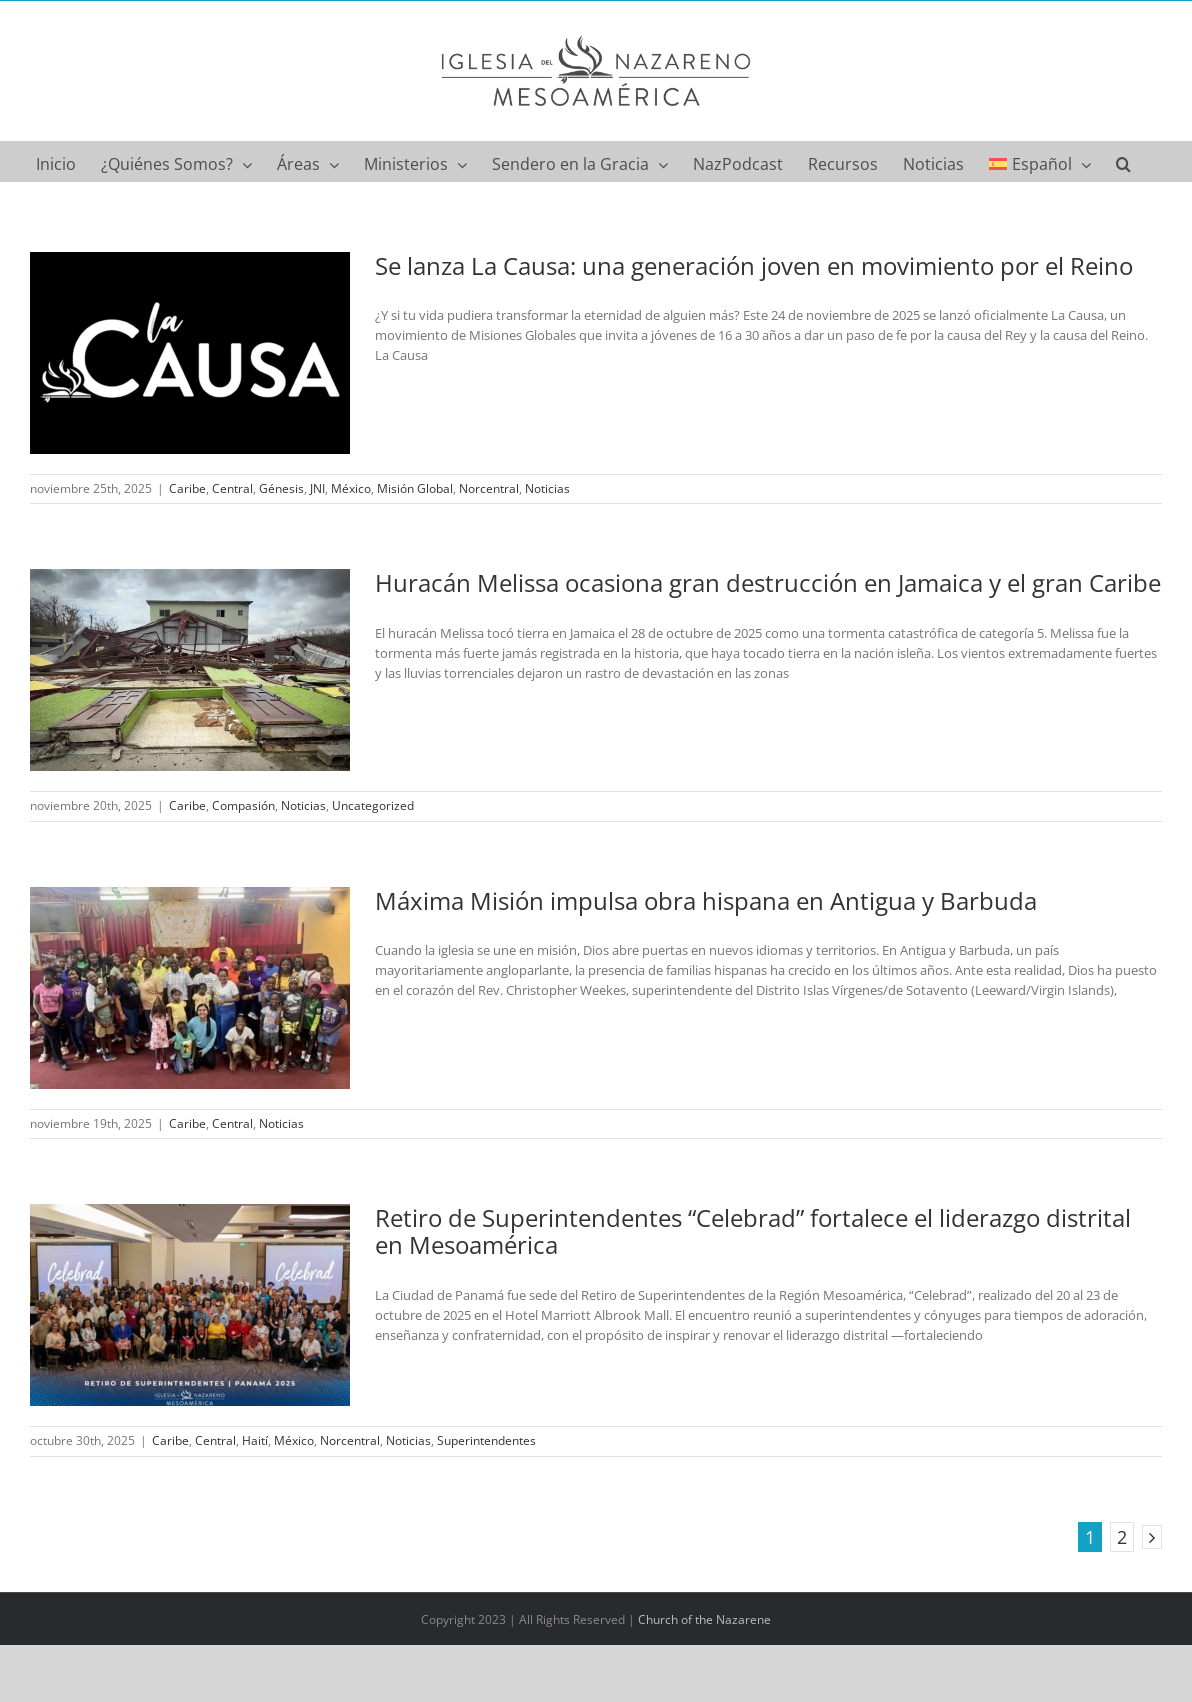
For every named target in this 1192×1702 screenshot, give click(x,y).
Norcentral (489, 488)
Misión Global (415, 488)
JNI (317, 488)
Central (232, 488)
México (351, 488)
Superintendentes (486, 1440)
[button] (1123, 161)
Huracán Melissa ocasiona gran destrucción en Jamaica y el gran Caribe (768, 582)
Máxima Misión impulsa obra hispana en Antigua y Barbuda (706, 900)
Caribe (187, 488)
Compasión (243, 805)
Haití (255, 1440)
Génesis (281, 488)
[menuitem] (1040, 161)
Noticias (547, 488)
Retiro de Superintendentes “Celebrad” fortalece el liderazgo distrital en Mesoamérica (753, 1231)
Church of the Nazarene (704, 1619)
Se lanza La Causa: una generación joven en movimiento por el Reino (754, 265)
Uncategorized (373, 805)
